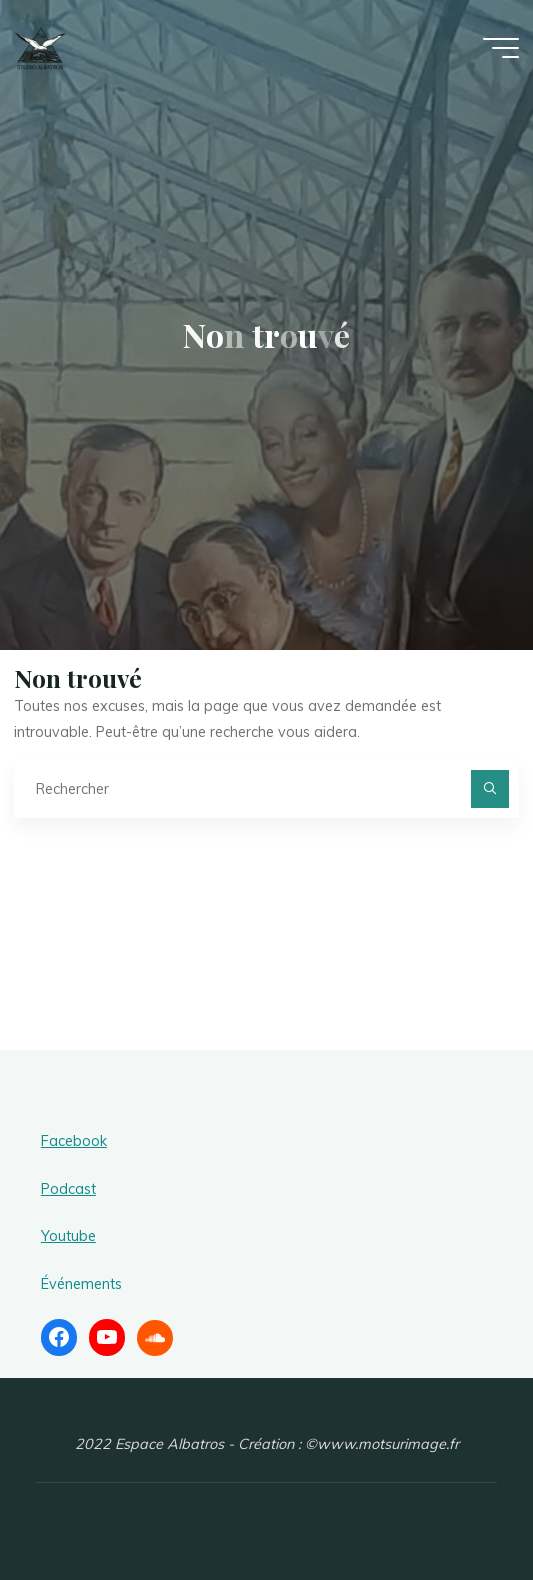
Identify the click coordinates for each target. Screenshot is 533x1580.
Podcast (68, 1189)
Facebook (74, 1141)
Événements (81, 1284)
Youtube (68, 1236)
